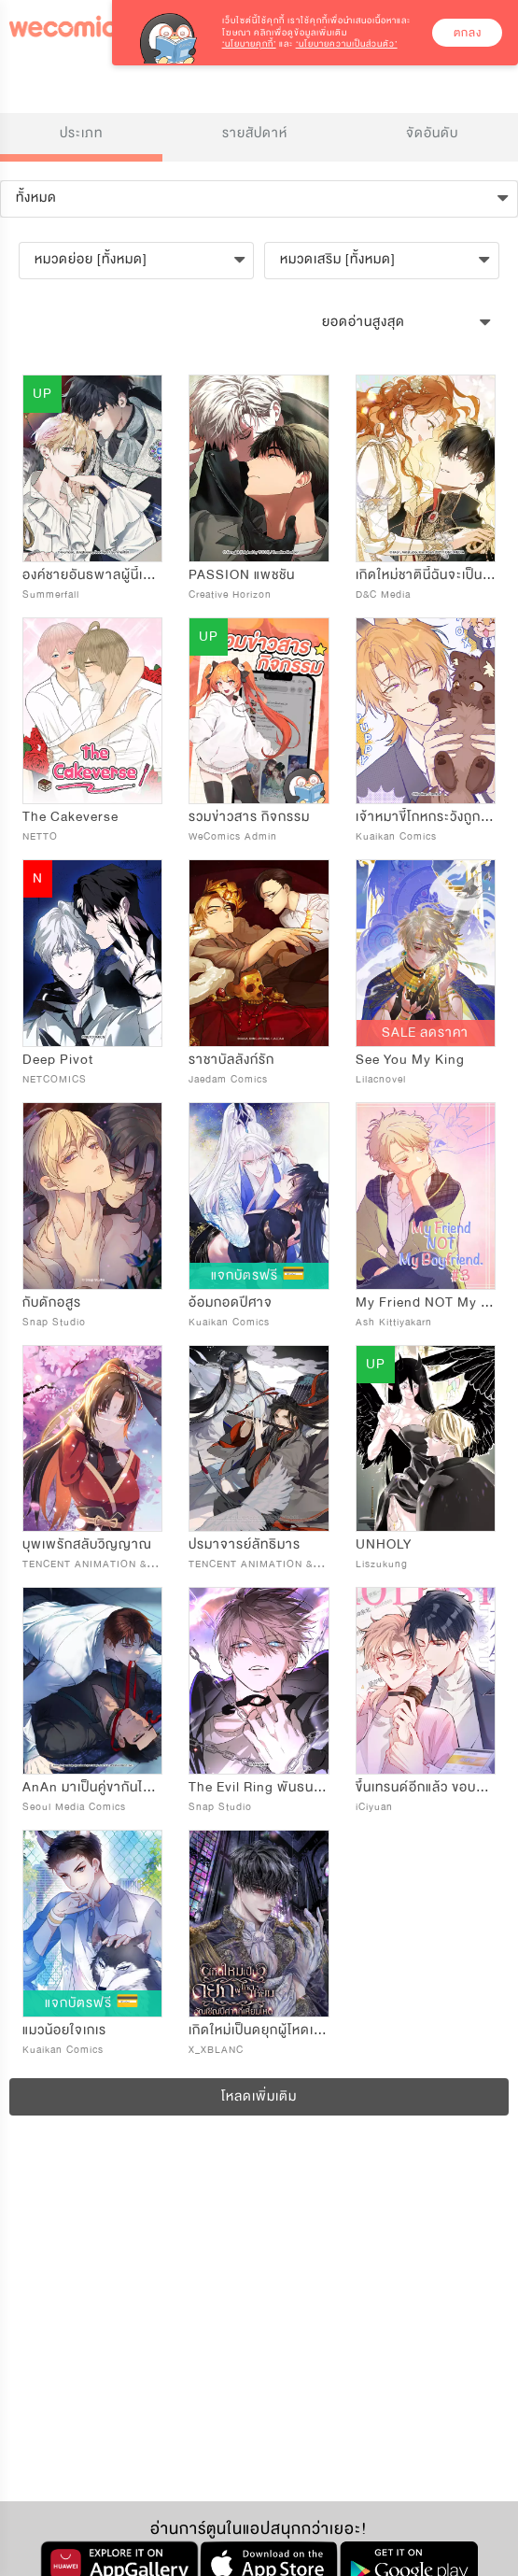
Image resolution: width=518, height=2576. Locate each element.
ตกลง (468, 32)
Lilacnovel (381, 1079)
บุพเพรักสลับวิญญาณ (87, 1544)
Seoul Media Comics (74, 1807)
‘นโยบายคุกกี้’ (249, 43)
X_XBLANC (216, 2050)
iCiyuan (374, 1807)
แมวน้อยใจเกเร (64, 2030)
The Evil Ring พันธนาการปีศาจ (283, 1787)
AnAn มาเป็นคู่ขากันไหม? (95, 1787)
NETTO (40, 836)
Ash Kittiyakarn (394, 1322)
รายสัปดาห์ (254, 133)
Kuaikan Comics (396, 836)
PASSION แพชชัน (242, 575)
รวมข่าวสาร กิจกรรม (249, 816)
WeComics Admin (233, 836)
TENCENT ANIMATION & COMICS (108, 1564)
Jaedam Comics (228, 1079)
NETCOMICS (54, 1079)
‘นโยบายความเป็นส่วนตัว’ (347, 43)
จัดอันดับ (432, 133)
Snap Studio (54, 1322)
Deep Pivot (57, 1059)
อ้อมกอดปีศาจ (231, 1302)
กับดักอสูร (51, 1302)
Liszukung (382, 1564)
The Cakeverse (70, 816)
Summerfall (50, 594)
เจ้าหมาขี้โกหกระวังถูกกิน (426, 816)
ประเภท (81, 133)
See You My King (410, 1059)
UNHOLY (384, 1544)
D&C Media (383, 594)
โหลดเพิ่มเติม (259, 2096)
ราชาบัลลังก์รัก (231, 1059)
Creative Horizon (230, 594)
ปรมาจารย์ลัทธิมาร (245, 1544)
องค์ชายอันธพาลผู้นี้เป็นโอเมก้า (111, 575)
